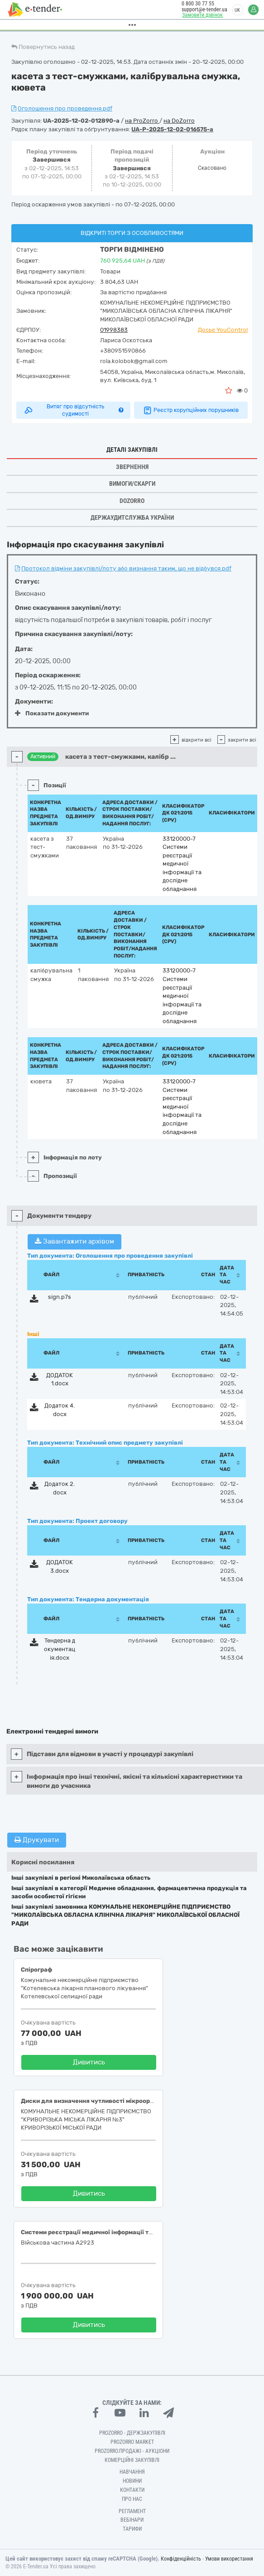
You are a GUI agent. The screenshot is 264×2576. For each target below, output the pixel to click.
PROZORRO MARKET (132, 2442)
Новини (132, 2481)
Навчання (132, 2472)
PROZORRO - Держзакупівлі (132, 2433)
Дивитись (89, 2062)
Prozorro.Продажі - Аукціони (132, 2451)
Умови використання (229, 2559)
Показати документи (52, 713)
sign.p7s (59, 1296)
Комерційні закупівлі (132, 2460)
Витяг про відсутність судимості (73, 410)
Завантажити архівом (74, 1241)
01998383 (114, 329)
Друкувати (36, 1840)
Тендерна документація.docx (59, 1649)
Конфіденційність (181, 2559)
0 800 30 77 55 (196, 3)
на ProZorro (142, 120)
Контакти (132, 2490)
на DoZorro (179, 120)
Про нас (132, 2499)
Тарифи (132, 2529)
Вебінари (132, 2520)
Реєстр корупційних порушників (191, 410)
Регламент (132, 2511)
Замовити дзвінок (201, 15)
